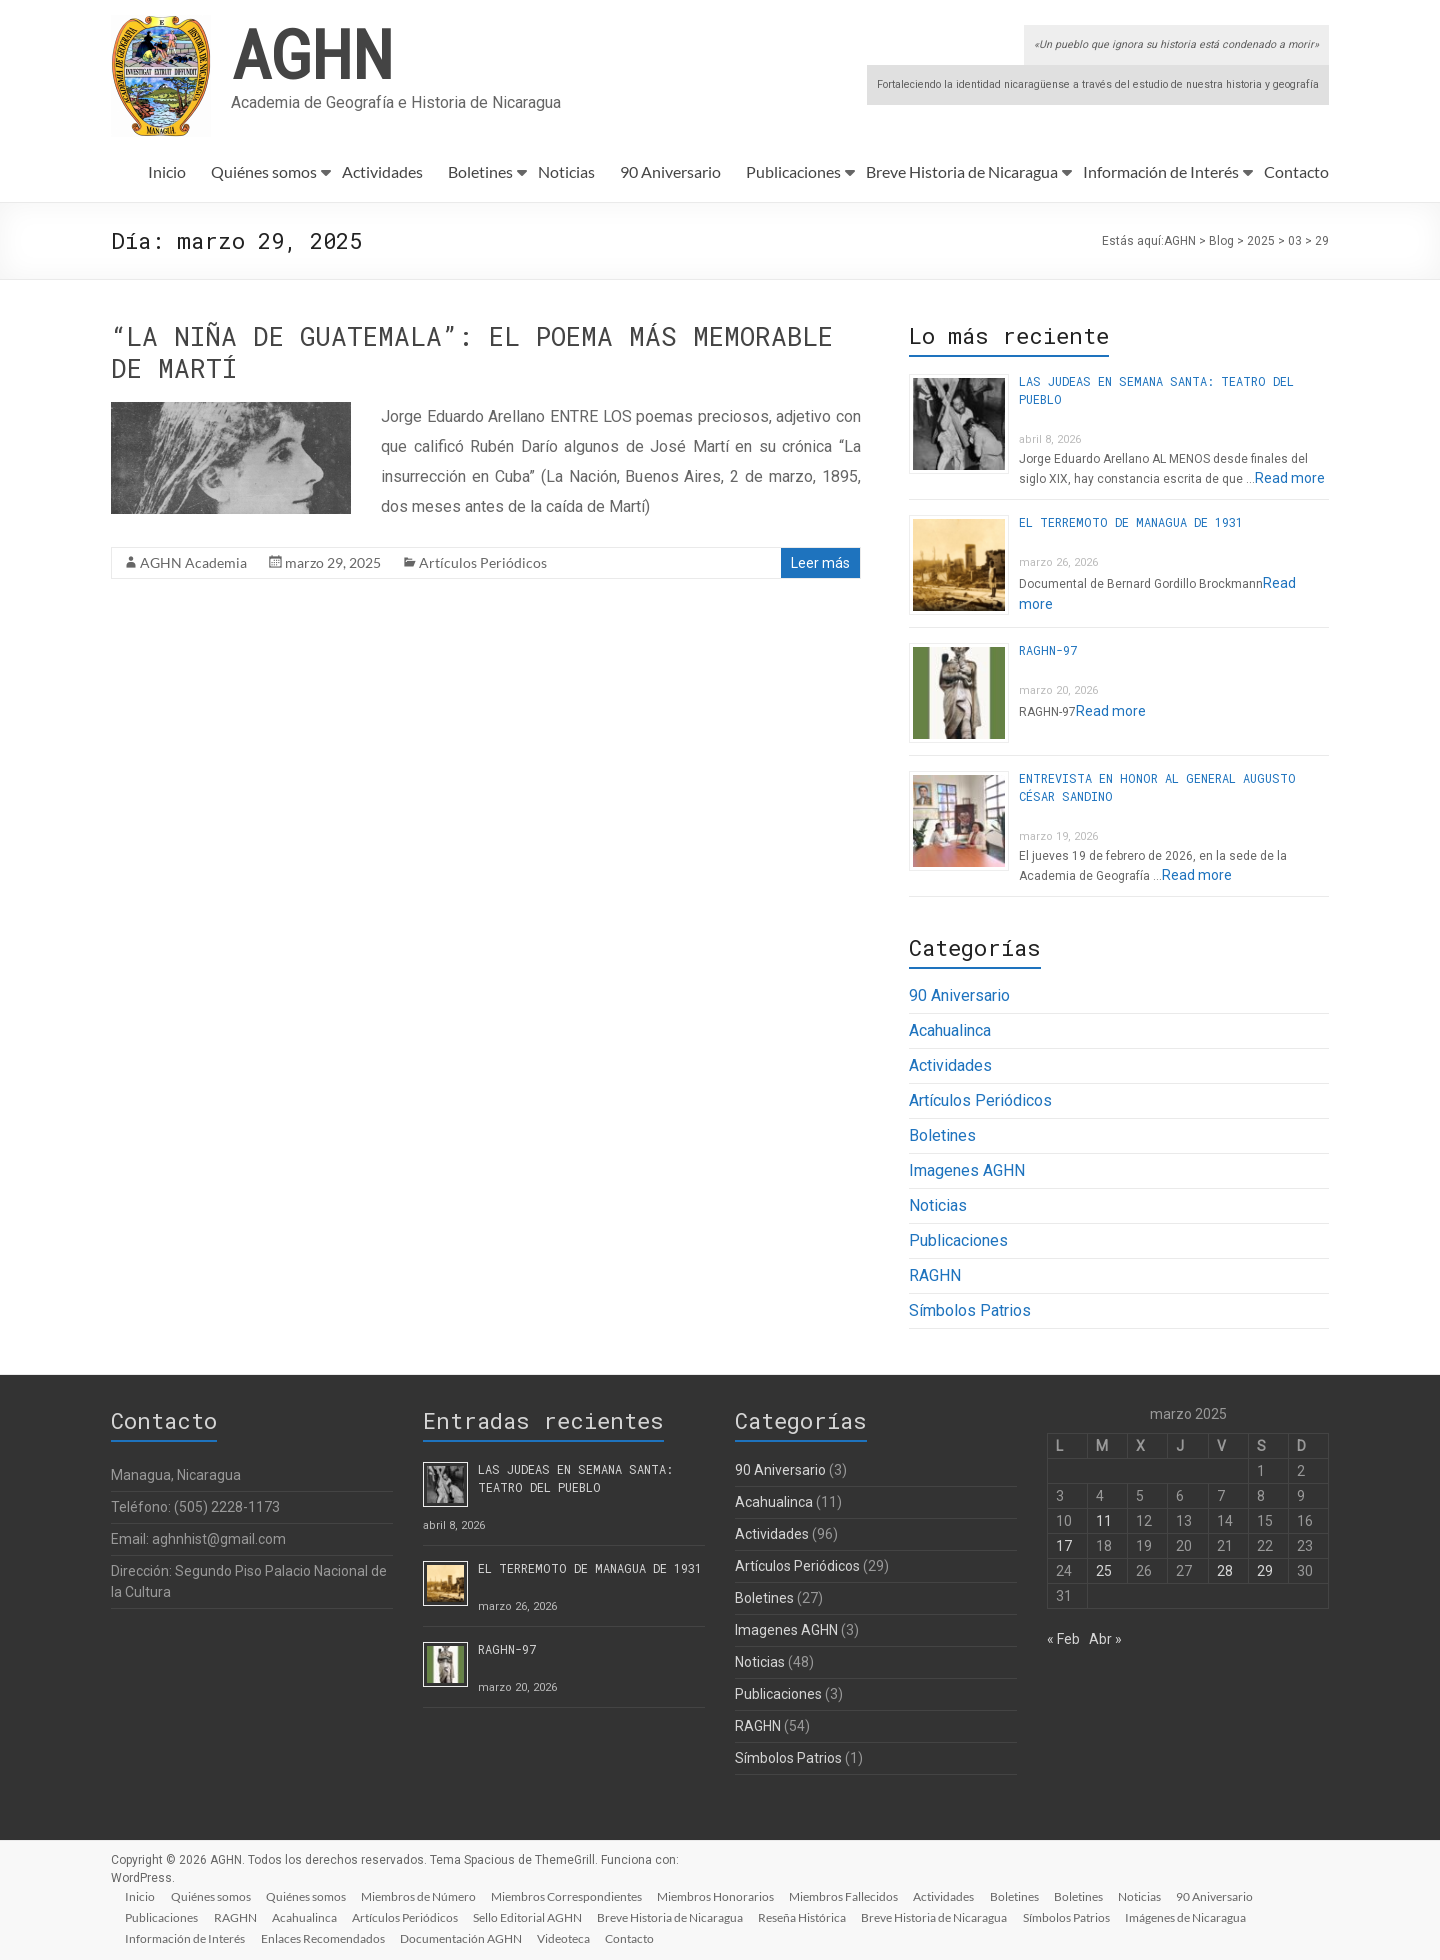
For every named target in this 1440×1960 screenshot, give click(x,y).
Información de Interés (1161, 171)
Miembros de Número (422, 1895)
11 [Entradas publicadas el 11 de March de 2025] (1104, 1521)
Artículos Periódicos (483, 562)
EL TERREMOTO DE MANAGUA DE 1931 (1131, 522)
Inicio (167, 171)
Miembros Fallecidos (850, 1895)
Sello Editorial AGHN (532, 1916)
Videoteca (567, 1937)
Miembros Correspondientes (571, 1895)
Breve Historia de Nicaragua (962, 171)
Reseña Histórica (809, 1916)
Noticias (566, 171)
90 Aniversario (670, 171)
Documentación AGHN (464, 1937)
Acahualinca (950, 1030)
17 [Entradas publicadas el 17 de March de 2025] (1064, 1546)
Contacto (1296, 171)
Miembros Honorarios (721, 1895)
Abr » (1105, 1639)
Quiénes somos (264, 171)
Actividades (382, 171)
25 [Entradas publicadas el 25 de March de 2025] (1104, 1571)
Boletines (480, 171)
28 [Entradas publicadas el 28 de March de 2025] (1225, 1571)
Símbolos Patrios (970, 1310)
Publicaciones (793, 171)
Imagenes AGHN (967, 1170)
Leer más (820, 563)
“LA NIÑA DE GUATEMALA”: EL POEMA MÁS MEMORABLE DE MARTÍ (472, 352)
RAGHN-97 (1048, 650)
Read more (1290, 478)
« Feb (1063, 1639)
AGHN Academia (193, 562)
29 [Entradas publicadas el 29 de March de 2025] (1265, 1571)
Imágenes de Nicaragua (1194, 1916)
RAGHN (935, 1275)
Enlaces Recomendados (325, 1937)
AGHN (312, 53)
